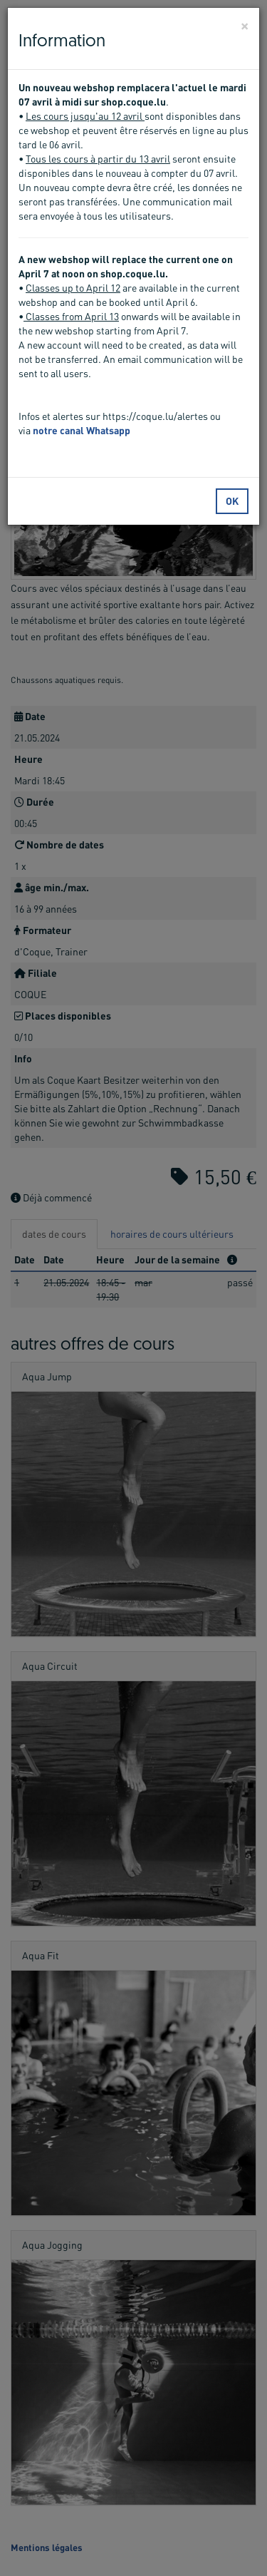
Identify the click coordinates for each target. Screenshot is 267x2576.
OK (232, 501)
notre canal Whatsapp (81, 430)
